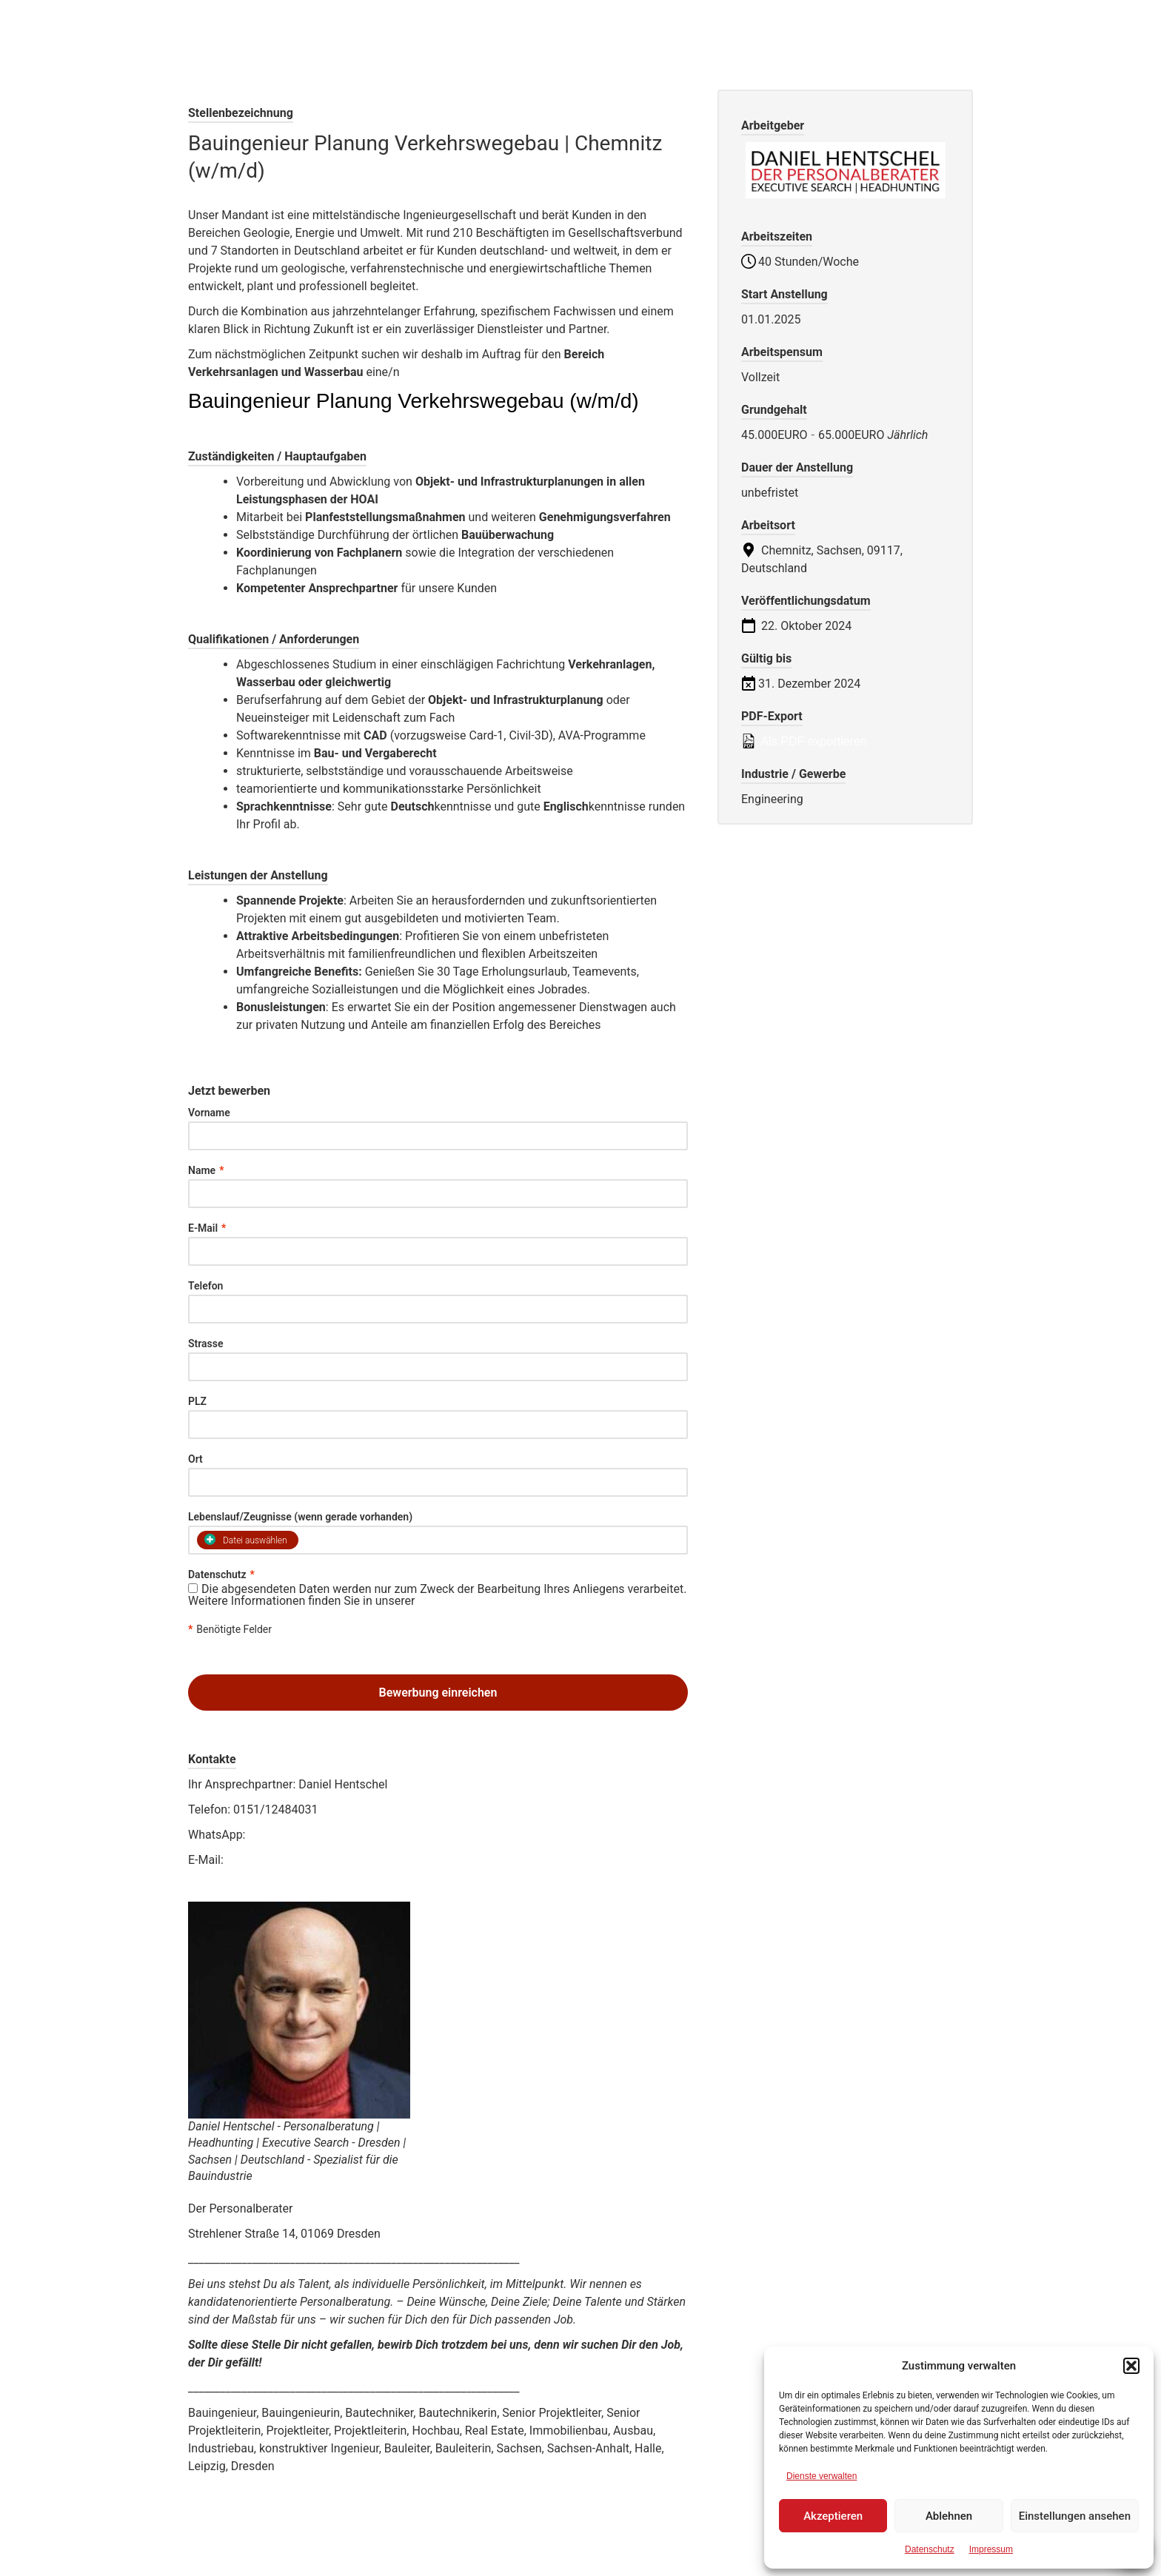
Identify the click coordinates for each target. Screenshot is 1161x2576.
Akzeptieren (833, 2516)
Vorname (209, 1112)
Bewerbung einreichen (438, 1693)
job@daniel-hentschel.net (294, 1860)
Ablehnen (949, 2516)
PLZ (197, 1401)
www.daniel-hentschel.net (255, 1885)
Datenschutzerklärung (475, 1600)
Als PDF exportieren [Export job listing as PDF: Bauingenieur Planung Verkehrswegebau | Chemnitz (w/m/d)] (804, 741)
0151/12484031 (289, 1834)
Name (206, 1170)
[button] (1131, 2365)
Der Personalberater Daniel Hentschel (408, 29)
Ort (195, 1459)
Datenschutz (929, 2549)
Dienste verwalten (821, 2476)
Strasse (206, 1343)
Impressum (991, 2549)
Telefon (205, 1286)
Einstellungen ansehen (1075, 2516)
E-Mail (207, 1228)
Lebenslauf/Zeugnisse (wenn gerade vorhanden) (300, 1517)
